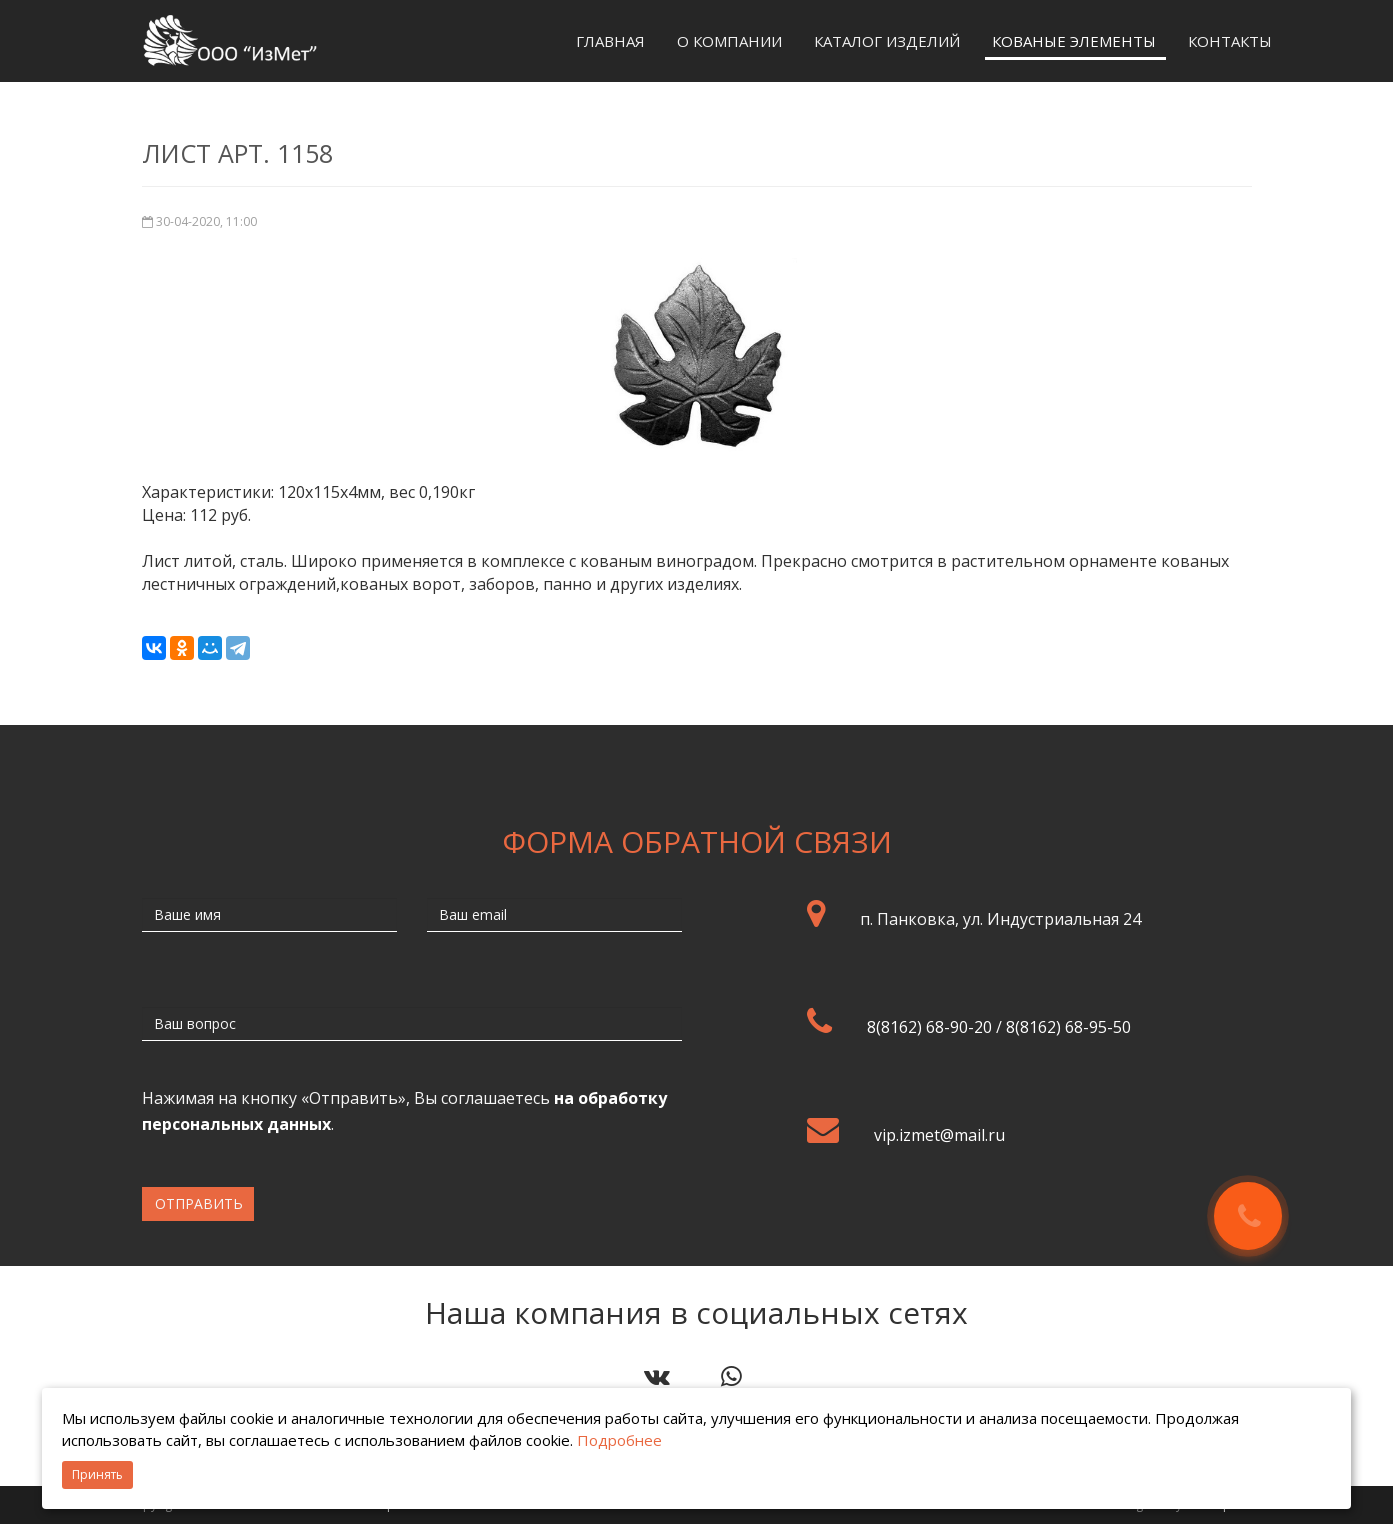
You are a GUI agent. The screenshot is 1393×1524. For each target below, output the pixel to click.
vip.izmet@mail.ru (939, 1135)
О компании (729, 41)
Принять (97, 1474)
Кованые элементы (1074, 41)
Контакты (1230, 41)
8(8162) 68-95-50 (1068, 1027)
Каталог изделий (887, 41)
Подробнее (619, 1440)
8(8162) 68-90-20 (929, 1027)
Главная (610, 41)
